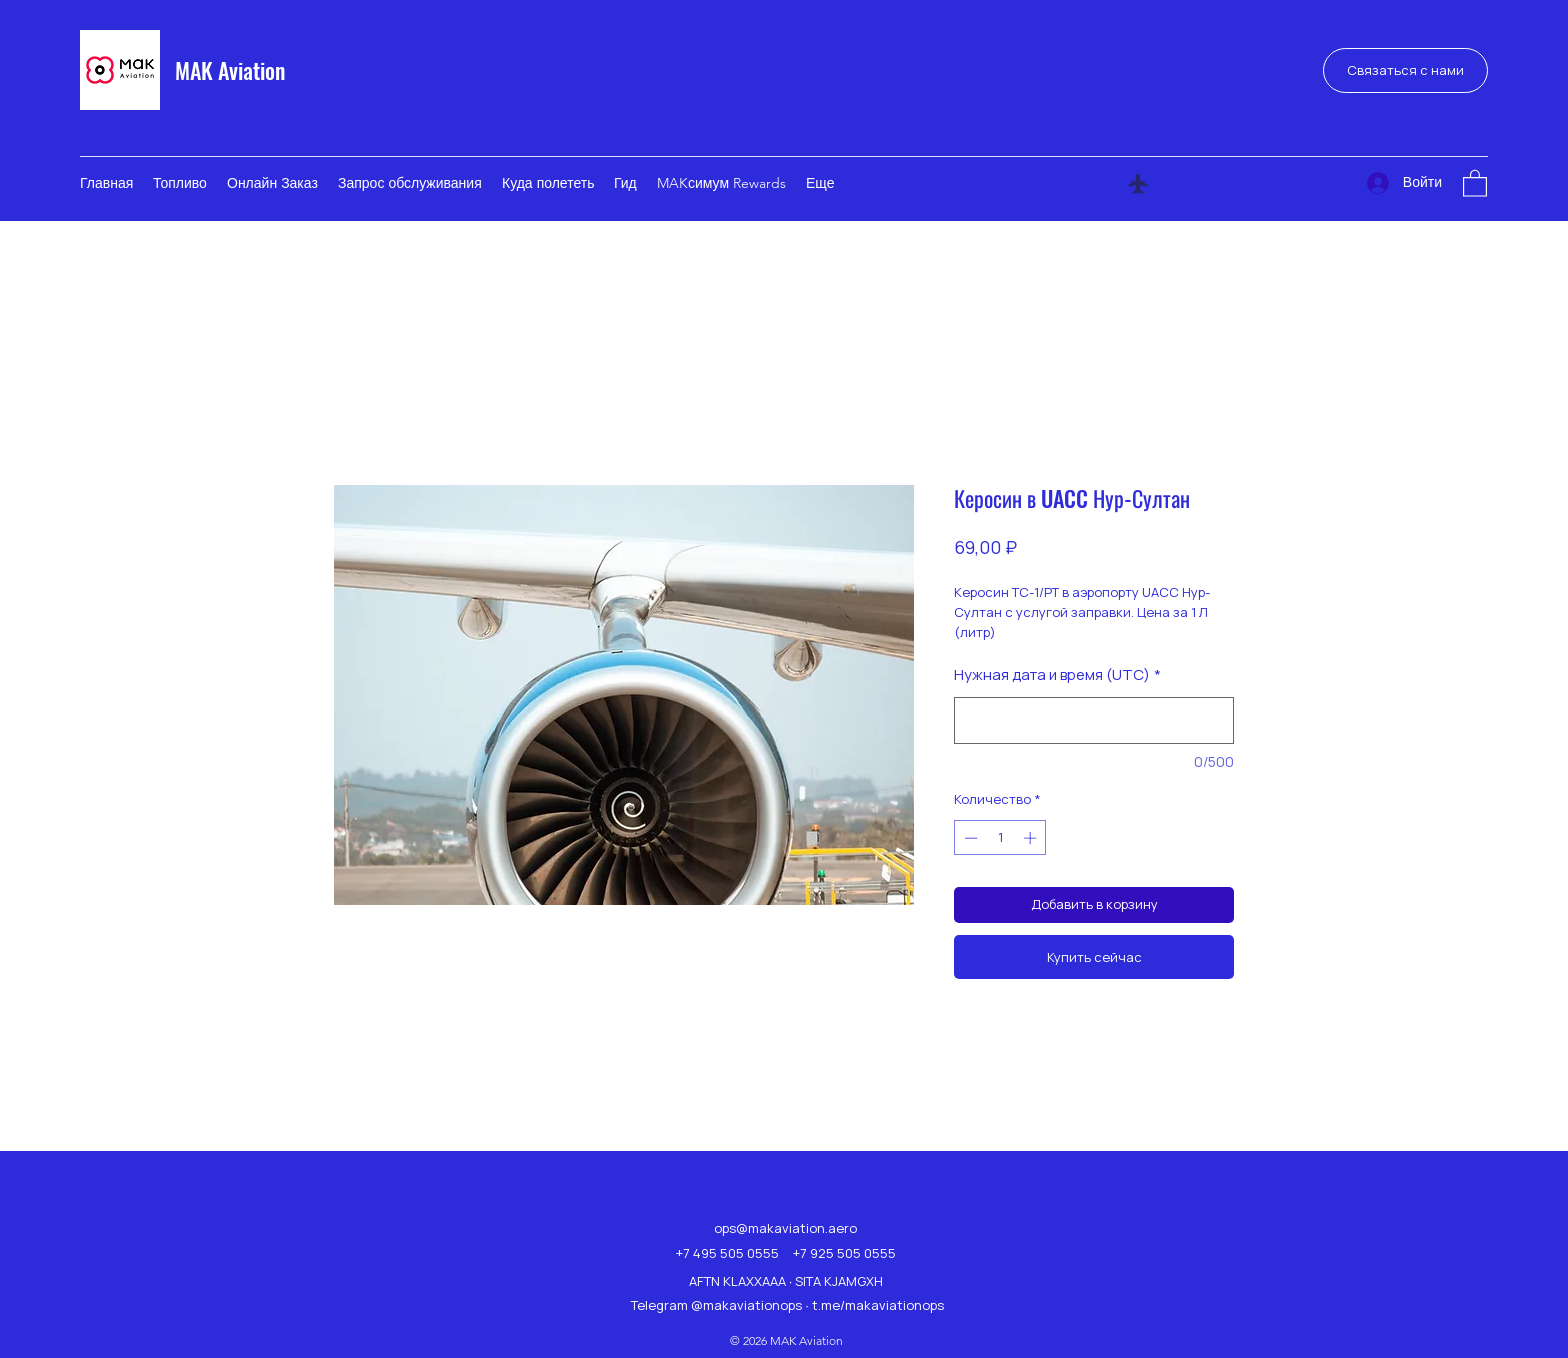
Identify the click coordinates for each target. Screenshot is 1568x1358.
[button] (1475, 182)
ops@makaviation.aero (785, 1228)
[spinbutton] (1000, 838)
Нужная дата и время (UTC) (1057, 674)
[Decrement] (969, 838)
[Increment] (1032, 838)
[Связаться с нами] (1405, 70)
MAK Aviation (230, 70)
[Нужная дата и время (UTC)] (1094, 720)
